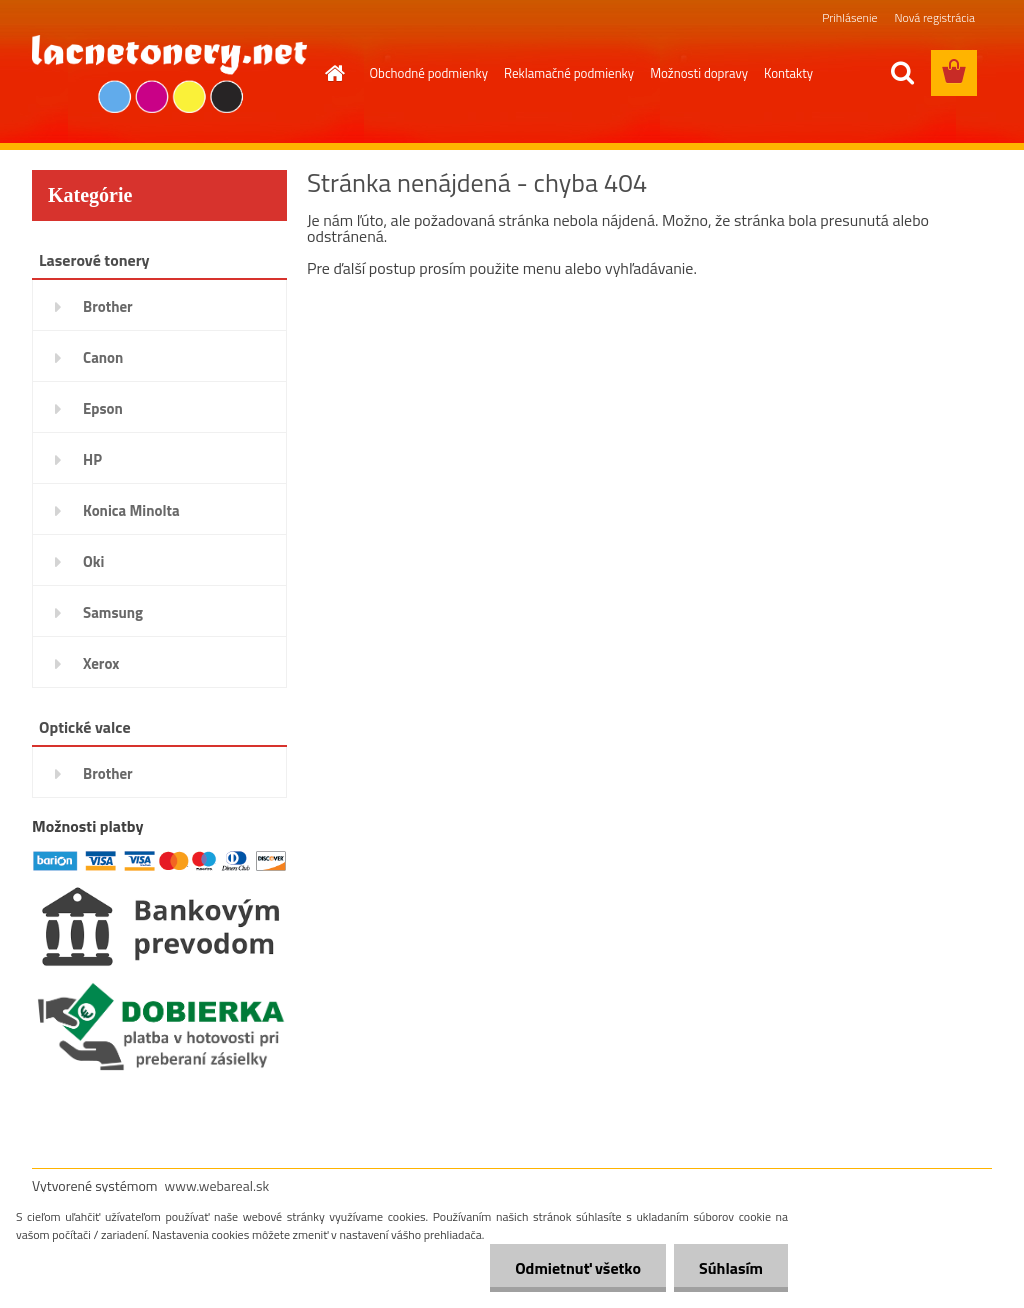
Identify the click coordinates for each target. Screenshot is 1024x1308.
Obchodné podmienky (429, 73)
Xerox (101, 663)
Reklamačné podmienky (569, 73)
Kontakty (788, 73)
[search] (902, 73)
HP (92, 459)
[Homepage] (332, 73)
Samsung (113, 612)
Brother (108, 306)
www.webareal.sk (217, 1185)
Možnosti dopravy (699, 73)
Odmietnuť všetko (578, 1268)
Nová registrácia (934, 17)
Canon (103, 357)
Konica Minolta (131, 510)
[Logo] (169, 74)
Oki (93, 561)
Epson (103, 408)
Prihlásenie (849, 17)
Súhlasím (731, 1268)
